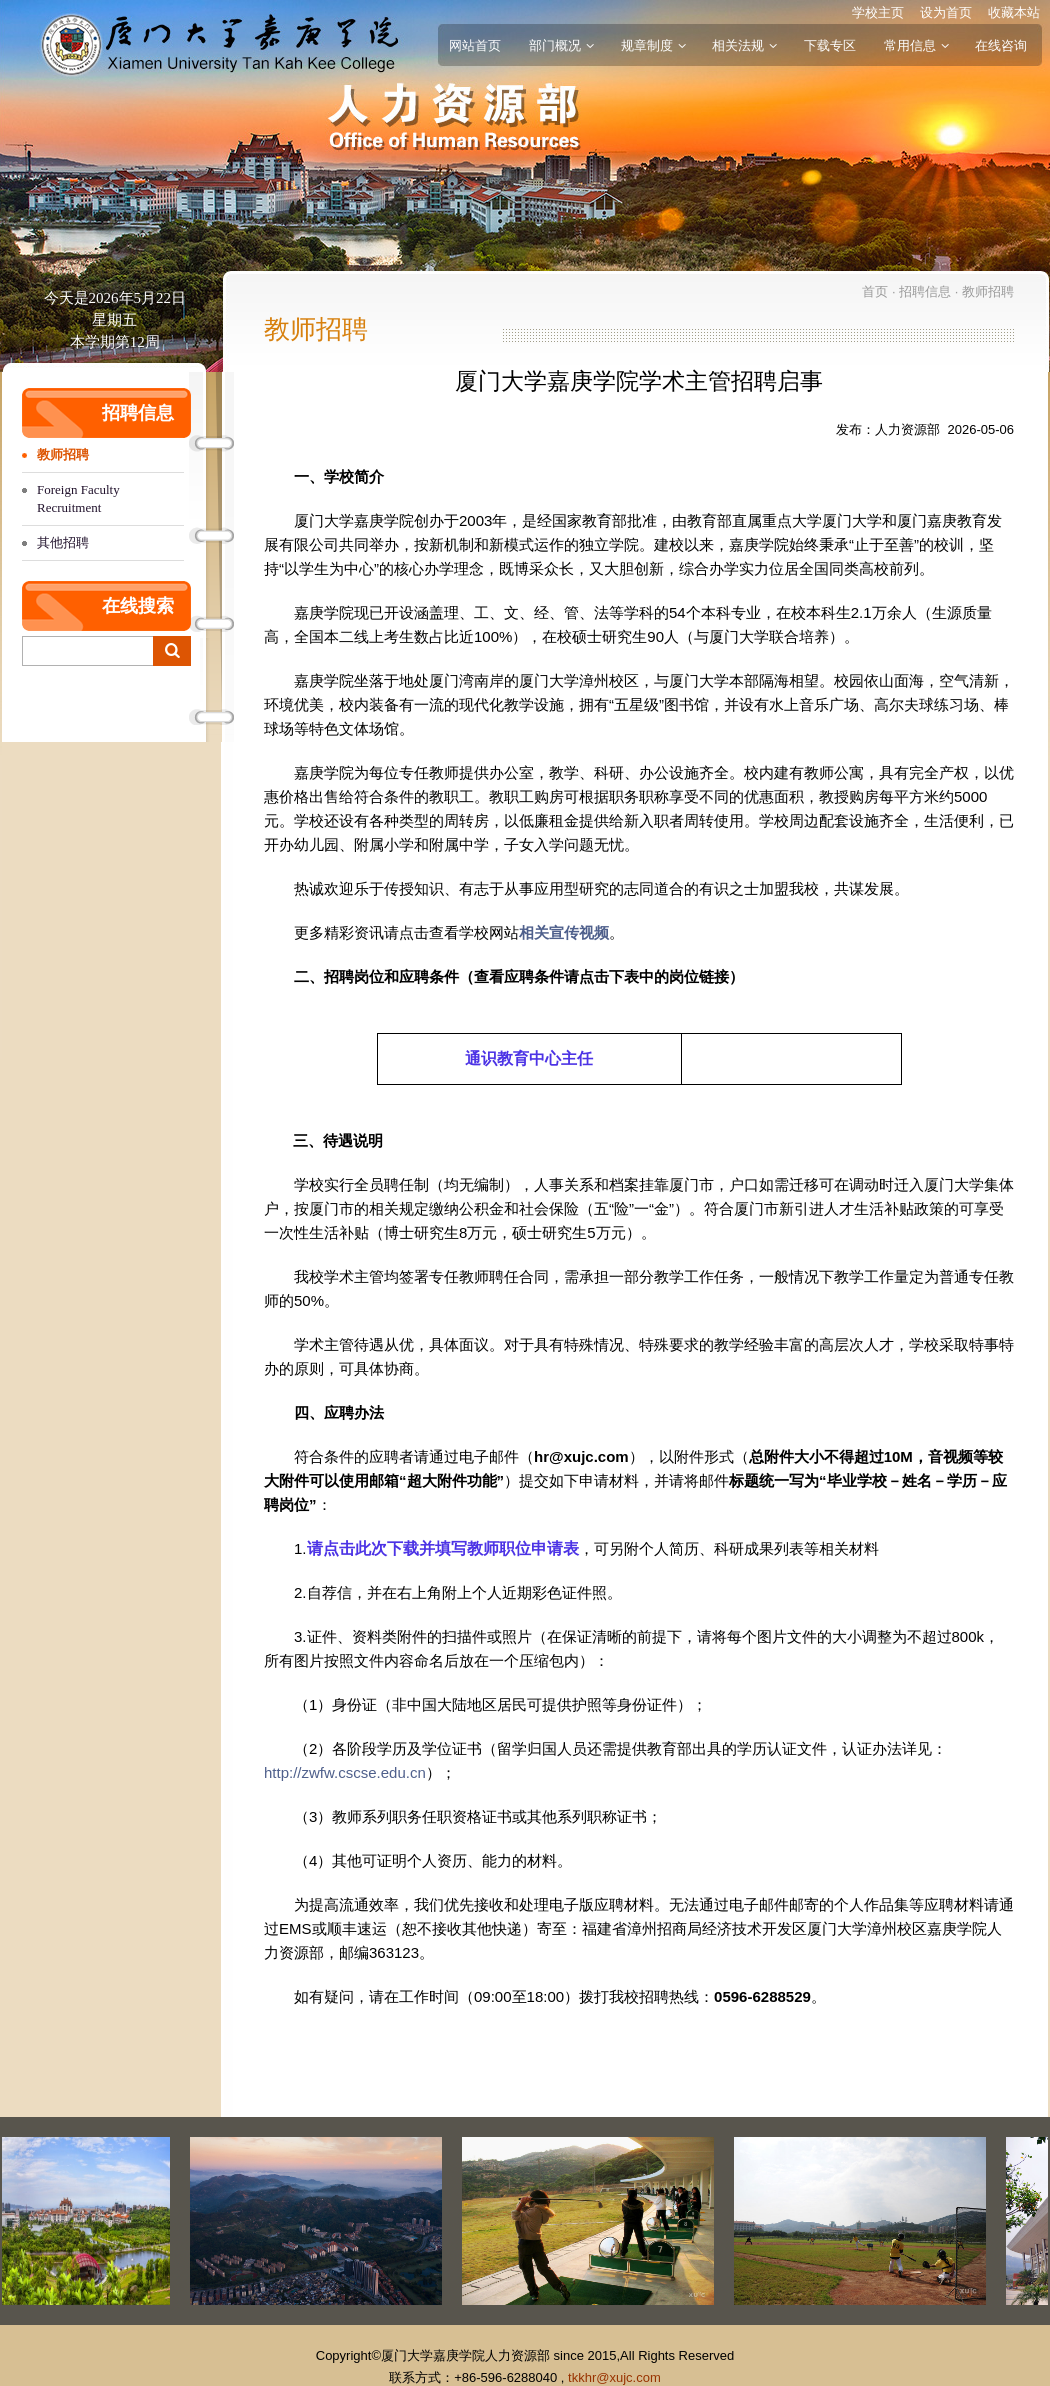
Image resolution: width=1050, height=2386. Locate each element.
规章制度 (653, 45)
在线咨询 (1001, 45)
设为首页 (946, 12)
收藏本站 (1014, 12)
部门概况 (561, 45)
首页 (875, 291)
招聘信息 (925, 291)
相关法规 (744, 45)
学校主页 (878, 12)
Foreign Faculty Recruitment (78, 498)
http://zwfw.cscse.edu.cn (345, 1772)
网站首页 (475, 45)
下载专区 (830, 45)
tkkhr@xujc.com (614, 2377)
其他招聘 (63, 542)
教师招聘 (63, 454)
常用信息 (916, 45)
